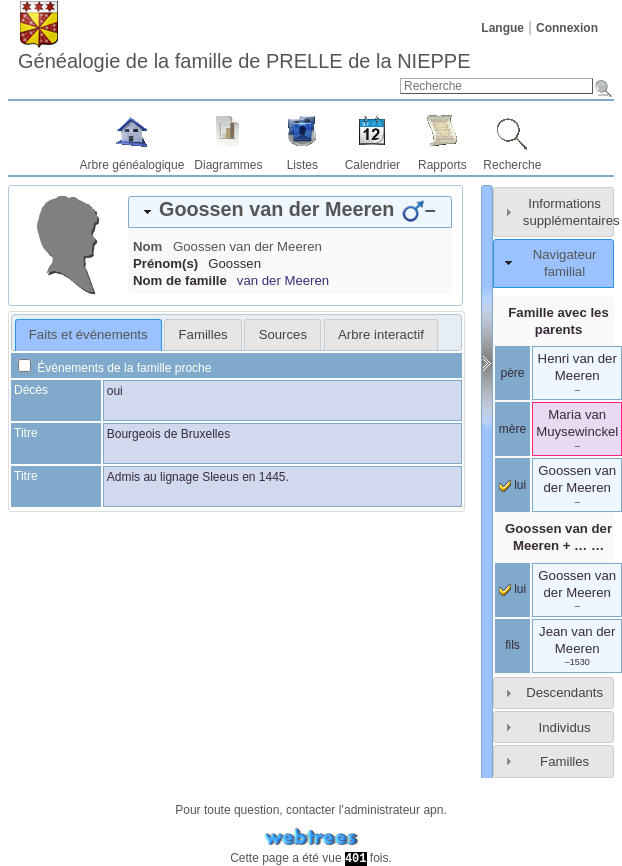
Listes (302, 165)
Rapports (442, 165)
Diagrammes (228, 165)
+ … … (558, 537)
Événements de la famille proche (114, 368)
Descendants (564, 692)
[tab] (290, 212)
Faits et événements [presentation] (88, 334)
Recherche (512, 165)
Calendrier (372, 165)
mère (512, 429)
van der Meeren (283, 280)
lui (512, 485)
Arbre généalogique (132, 165)
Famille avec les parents (558, 321)
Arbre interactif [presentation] (381, 334)
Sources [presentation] (283, 334)
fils (512, 645)
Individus (565, 727)
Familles (564, 761)
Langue (502, 28)
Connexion (567, 28)
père (512, 373)
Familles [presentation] (203, 334)
